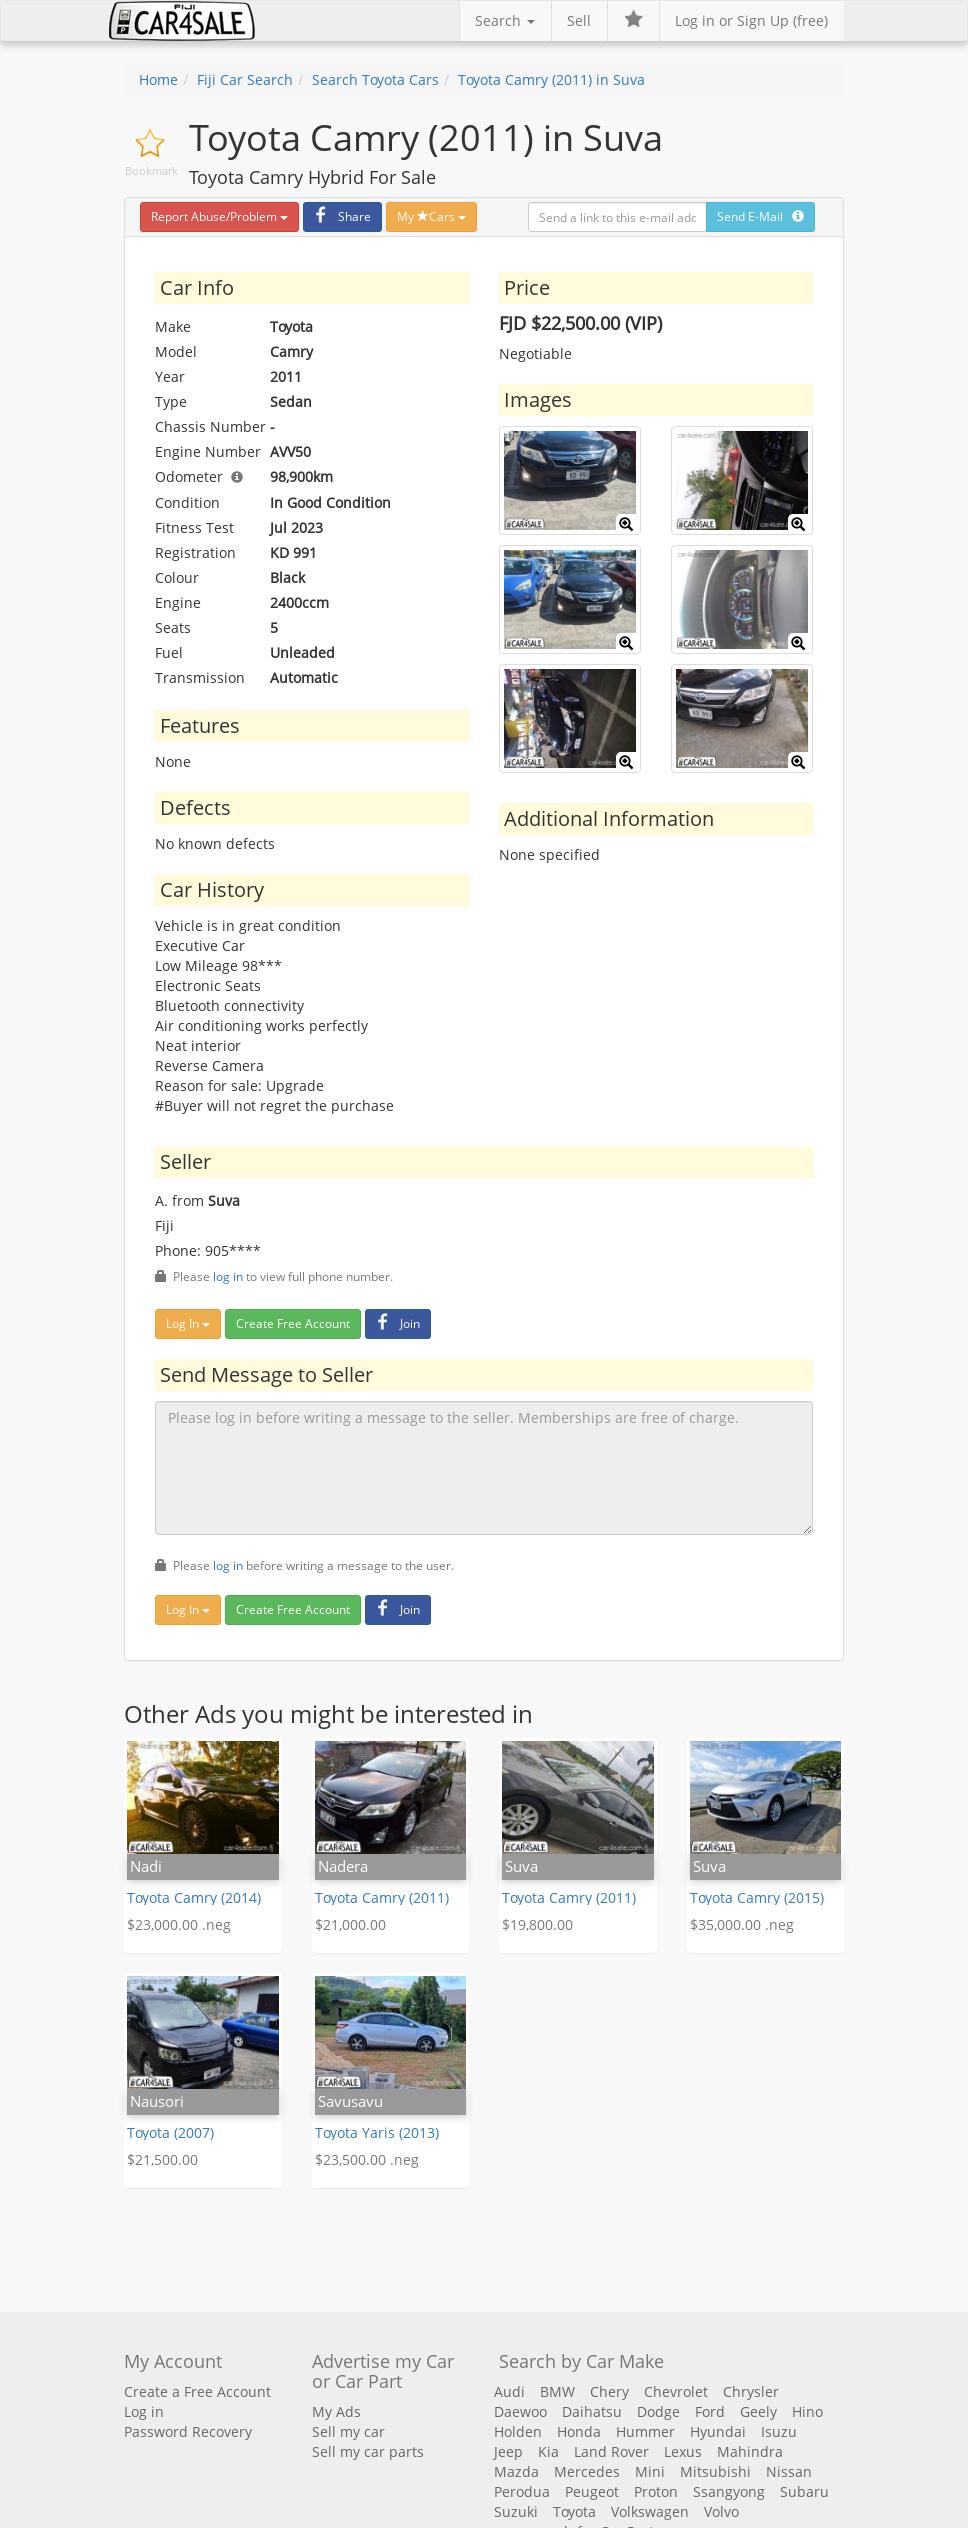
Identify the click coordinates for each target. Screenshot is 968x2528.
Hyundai (718, 2431)
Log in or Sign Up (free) (751, 20)
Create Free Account (293, 1323)
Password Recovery (188, 2431)
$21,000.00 (350, 1924)
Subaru (804, 2491)
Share (340, 216)
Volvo (721, 2511)
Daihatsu (592, 2411)
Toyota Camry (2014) (194, 1897)
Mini (650, 2471)
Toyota (574, 2511)
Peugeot (592, 2491)
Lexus (683, 2451)
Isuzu (779, 2431)
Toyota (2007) (170, 2132)
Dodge (658, 2411)
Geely (758, 2411)
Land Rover (611, 2451)
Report (219, 216)
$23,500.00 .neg (367, 2159)
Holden (518, 2431)
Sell (579, 20)
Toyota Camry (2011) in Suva (551, 79)
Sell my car (348, 2431)
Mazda (516, 2471)
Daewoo (520, 2411)
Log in (144, 2411)
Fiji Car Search (245, 79)
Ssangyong (729, 2491)
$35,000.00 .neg (742, 1924)
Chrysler (751, 2391)
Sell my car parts (368, 2451)
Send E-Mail (760, 216)
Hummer (645, 2431)
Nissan (789, 2471)
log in (228, 1276)
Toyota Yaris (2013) (377, 2132)
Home (158, 79)
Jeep (508, 2451)
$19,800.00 (537, 1924)
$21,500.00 (162, 2159)
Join (395, 1323)
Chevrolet (676, 2391)
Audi (509, 2391)
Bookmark (151, 170)
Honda (579, 2431)
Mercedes (587, 2471)
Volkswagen (650, 2511)
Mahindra (750, 2451)
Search (505, 20)
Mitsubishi (715, 2471)
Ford (710, 2411)
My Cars (431, 216)
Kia (548, 2451)
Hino (807, 2411)
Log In (188, 1323)
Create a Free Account (197, 2391)
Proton (656, 2491)
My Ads (336, 2411)
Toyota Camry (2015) (757, 1897)
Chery (609, 2391)
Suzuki (516, 2511)
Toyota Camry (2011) (382, 1897)
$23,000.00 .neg (179, 1924)
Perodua (522, 2491)
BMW (557, 2391)
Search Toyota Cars (375, 79)
